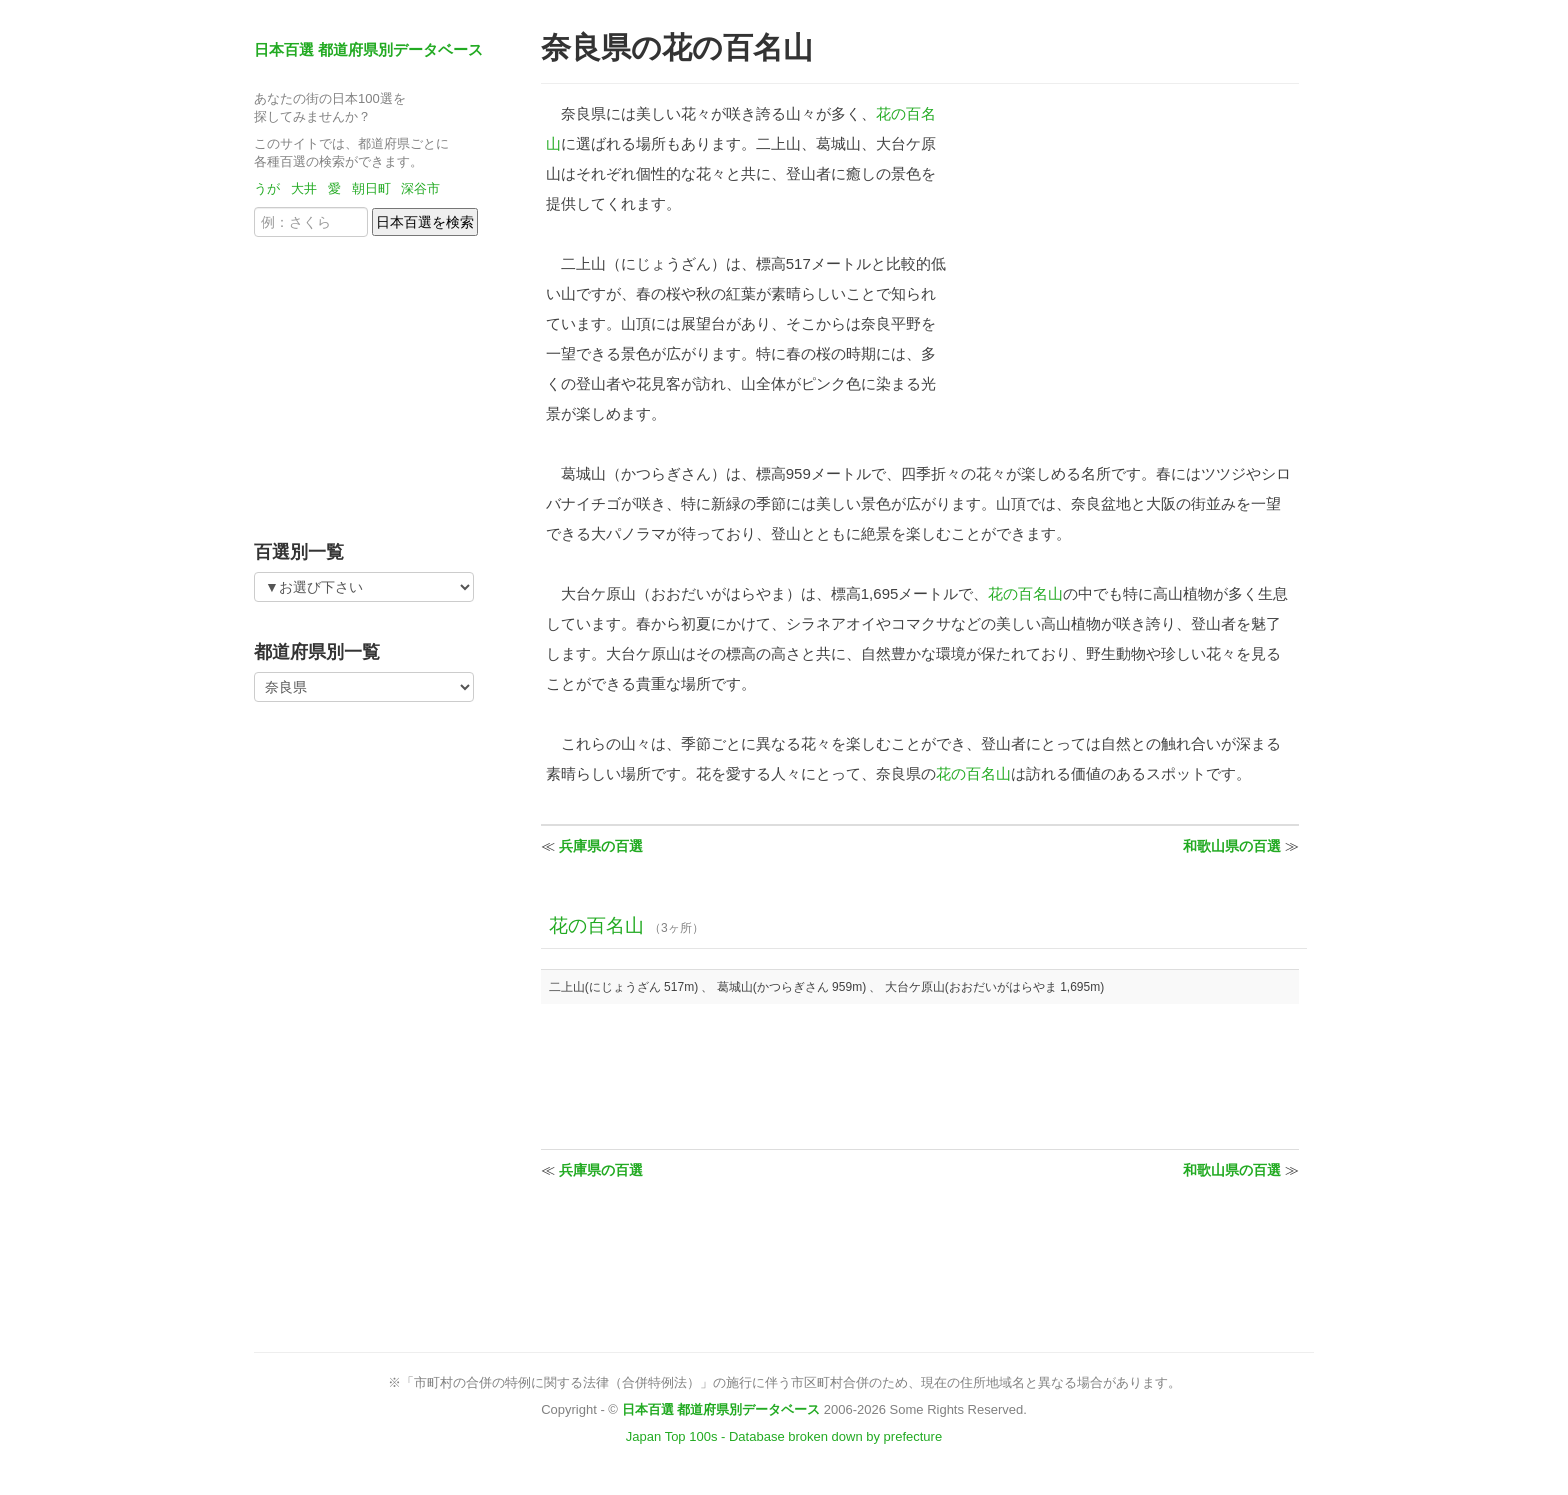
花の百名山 (1025, 593)
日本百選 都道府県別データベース (368, 49)
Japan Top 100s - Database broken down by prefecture (784, 1436)
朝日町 (371, 188)
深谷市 (420, 188)
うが (267, 188)
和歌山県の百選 (1232, 846)
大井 (304, 188)
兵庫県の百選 (601, 846)
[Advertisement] (379, 382)
